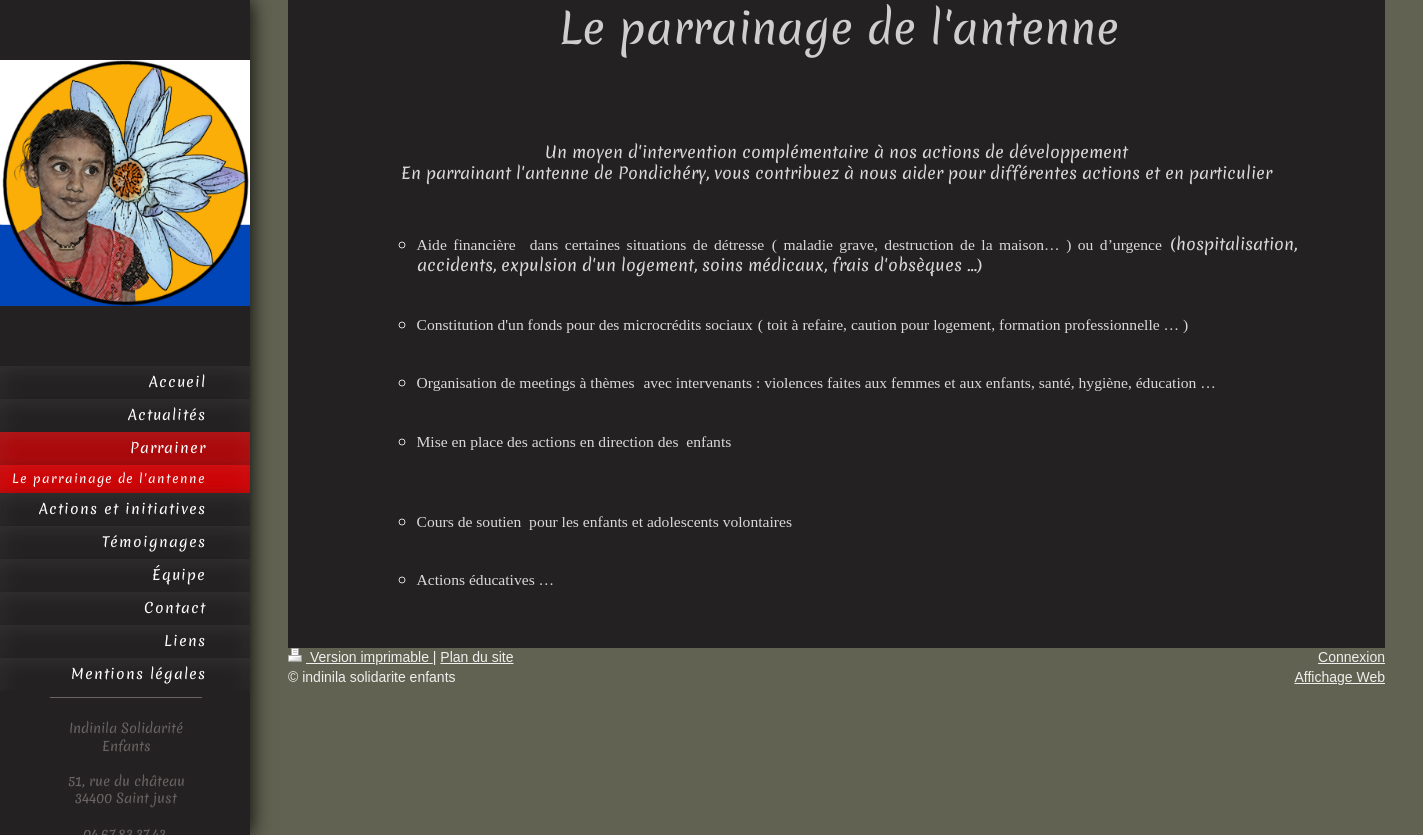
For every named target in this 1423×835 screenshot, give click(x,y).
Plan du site (476, 657)
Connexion (1351, 657)
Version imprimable (360, 657)
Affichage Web (1339, 677)
